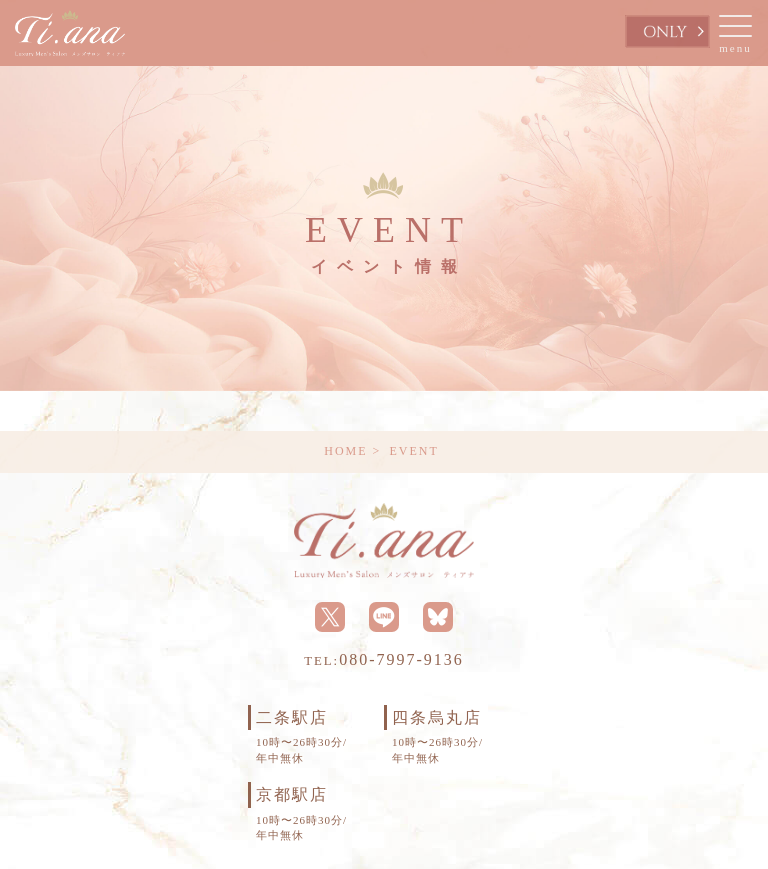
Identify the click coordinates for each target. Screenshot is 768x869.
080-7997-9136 (384, 659)
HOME (345, 451)
